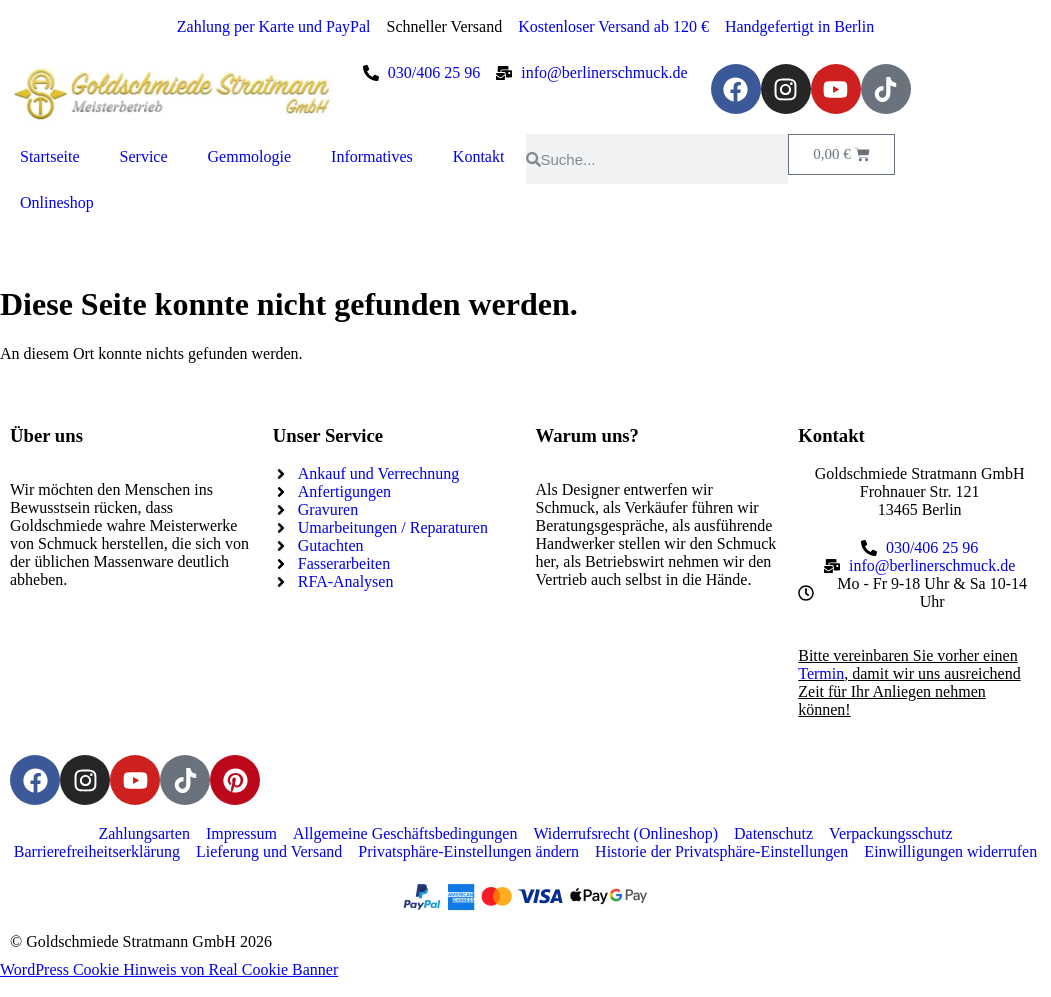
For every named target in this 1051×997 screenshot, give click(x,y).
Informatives (372, 156)
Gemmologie (250, 156)
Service (144, 156)
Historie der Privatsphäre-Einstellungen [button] (721, 851)
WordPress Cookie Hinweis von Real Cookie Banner (169, 969)
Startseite (50, 156)
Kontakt (479, 156)
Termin (821, 673)
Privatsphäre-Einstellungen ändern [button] (468, 851)
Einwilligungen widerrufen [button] (950, 851)
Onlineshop (57, 202)
